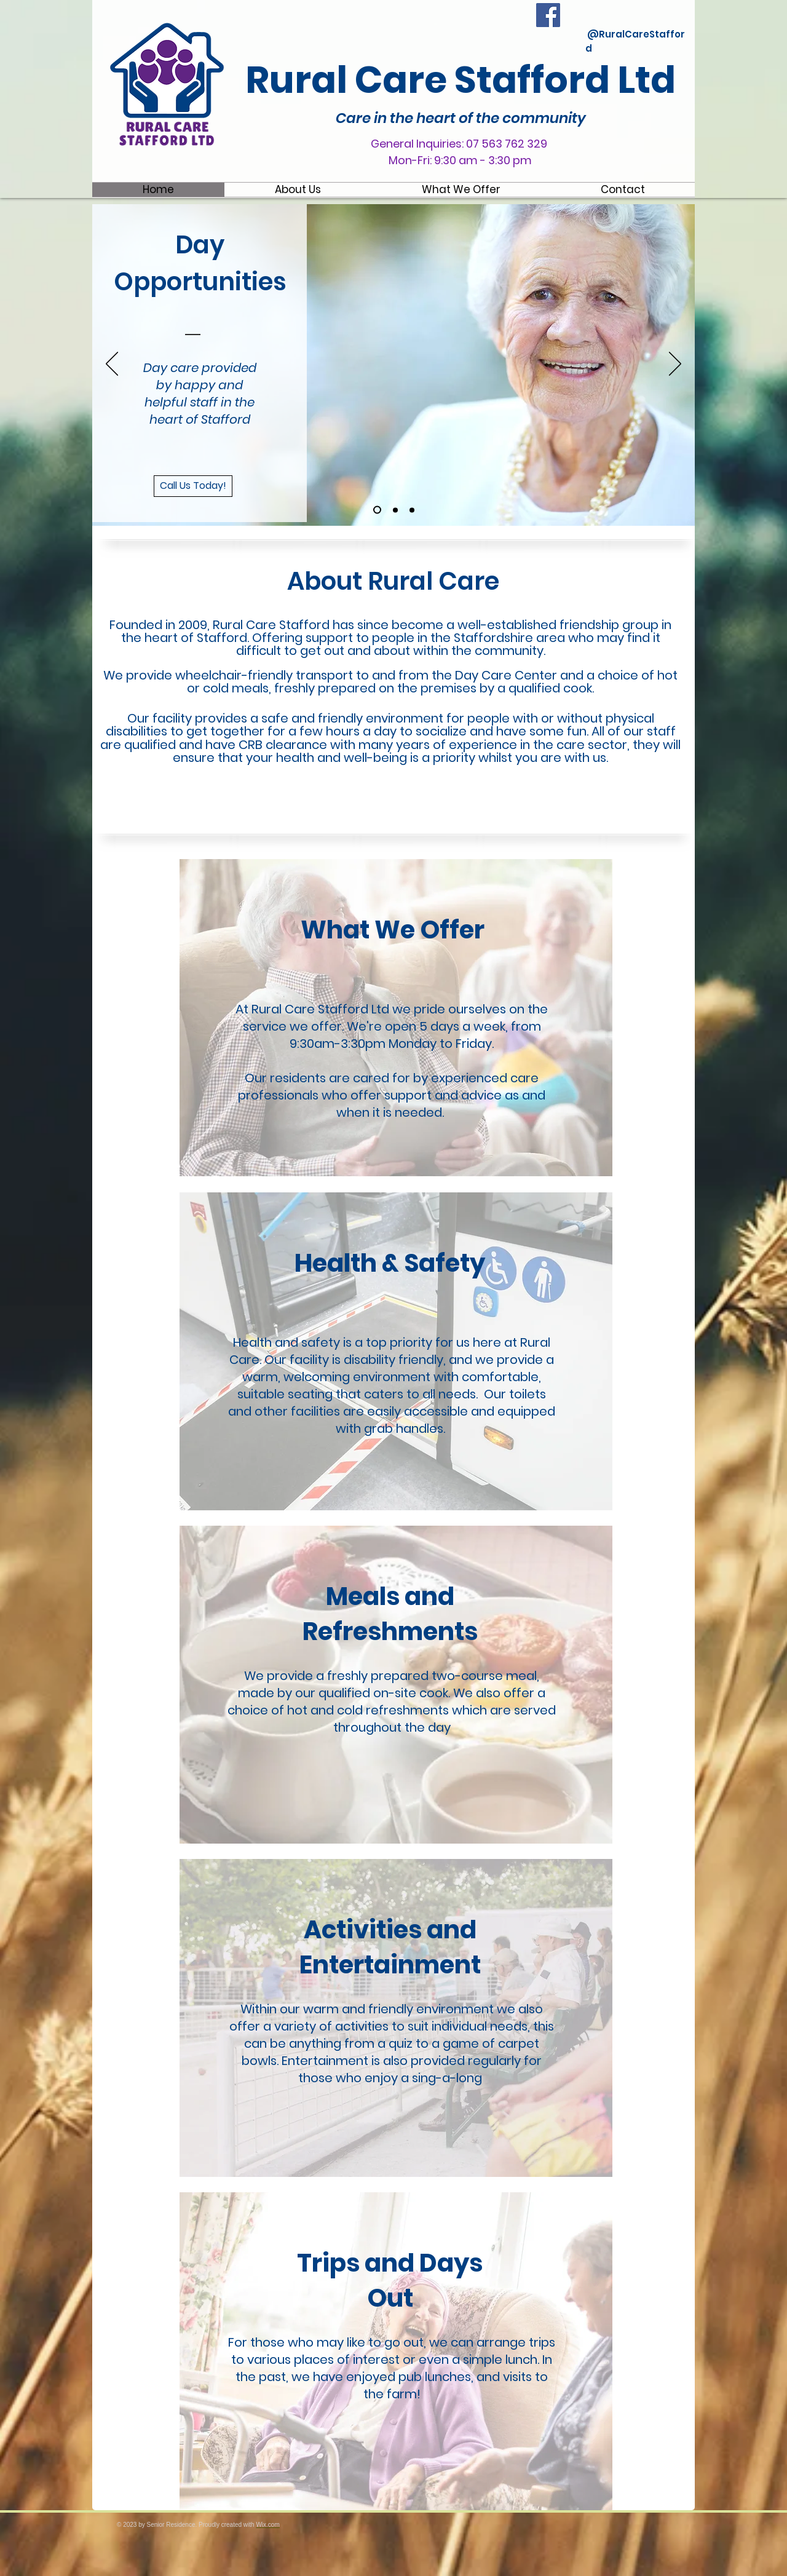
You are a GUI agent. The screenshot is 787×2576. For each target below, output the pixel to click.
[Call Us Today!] (193, 486)
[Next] (675, 365)
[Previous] (112, 365)
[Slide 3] (411, 509)
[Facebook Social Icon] (548, 15)
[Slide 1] (377, 510)
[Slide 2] (395, 509)
